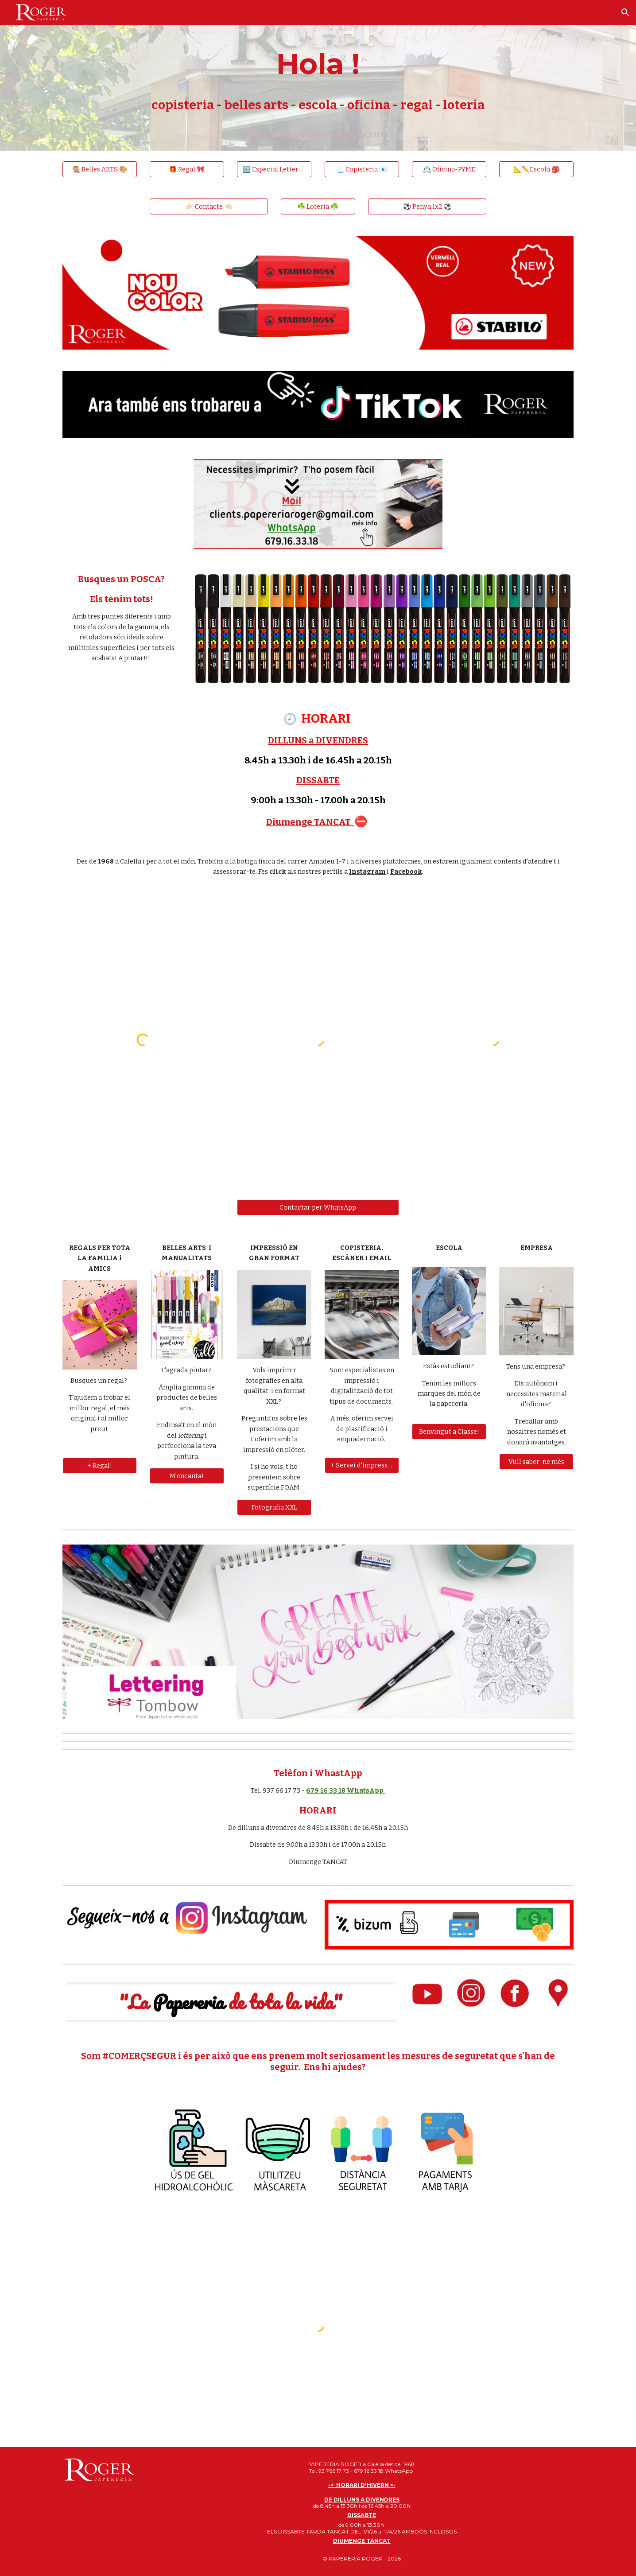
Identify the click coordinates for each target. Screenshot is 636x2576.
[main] (318, 75)
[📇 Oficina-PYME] (449, 169)
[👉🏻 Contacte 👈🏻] (208, 206)
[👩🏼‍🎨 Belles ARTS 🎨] (99, 169)
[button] (625, 12)
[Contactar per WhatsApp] (317, 1207)
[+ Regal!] (99, 1465)
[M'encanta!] (187, 1476)
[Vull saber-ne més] (536, 1461)
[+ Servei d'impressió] (362, 1465)
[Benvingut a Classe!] (449, 1431)
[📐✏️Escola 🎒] (536, 169)
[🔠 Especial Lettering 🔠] (274, 169)
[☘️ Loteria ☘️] (318, 206)
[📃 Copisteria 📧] (362, 169)
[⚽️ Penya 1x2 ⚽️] (426, 206)
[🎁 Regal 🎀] (187, 169)
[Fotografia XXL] (274, 1507)
